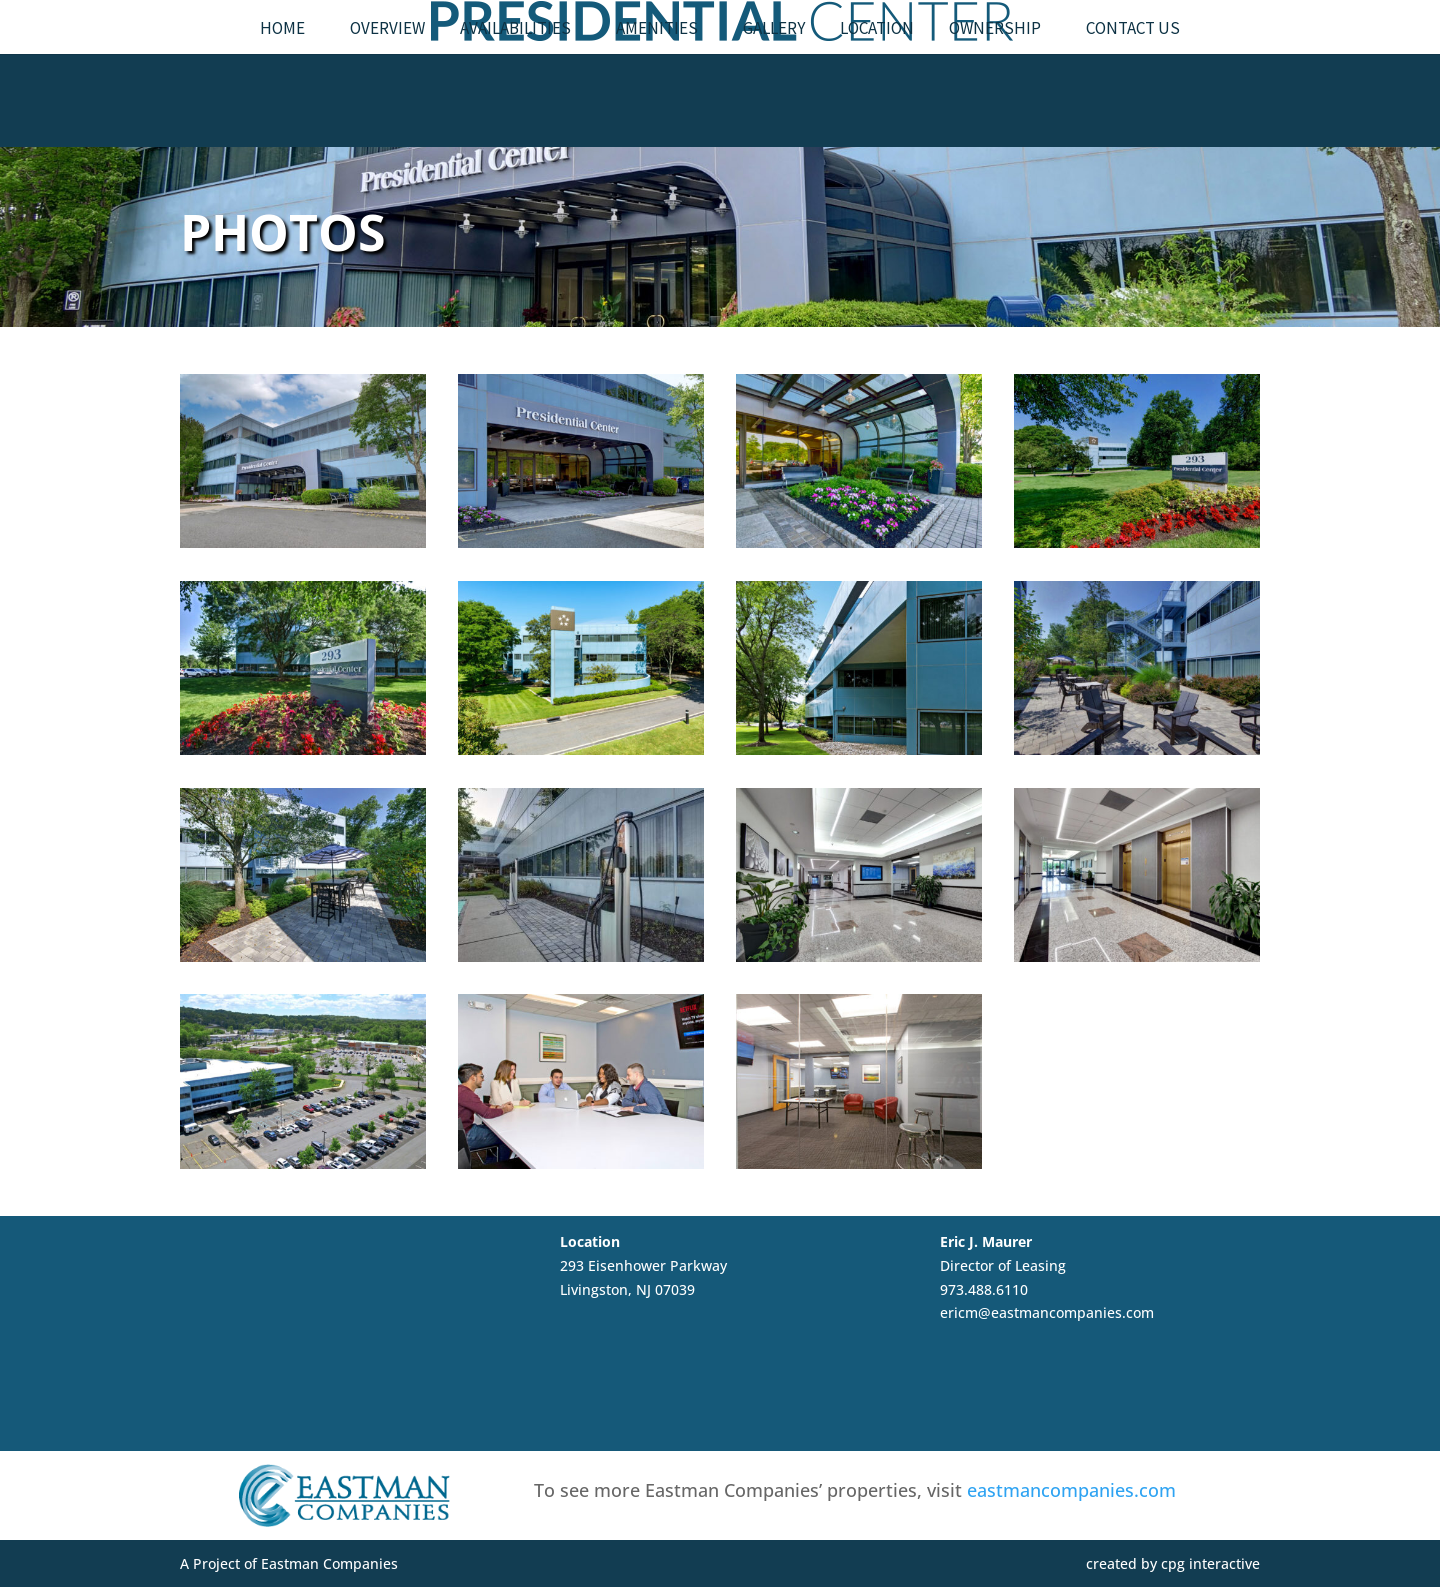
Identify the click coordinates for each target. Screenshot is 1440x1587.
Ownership (995, 87)
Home (282, 87)
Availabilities (515, 87)
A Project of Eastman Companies (289, 1563)
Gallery (774, 87)
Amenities (657, 87)
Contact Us (1133, 87)
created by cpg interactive (1173, 1563)
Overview (387, 87)
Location (877, 87)
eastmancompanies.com (1071, 1490)
